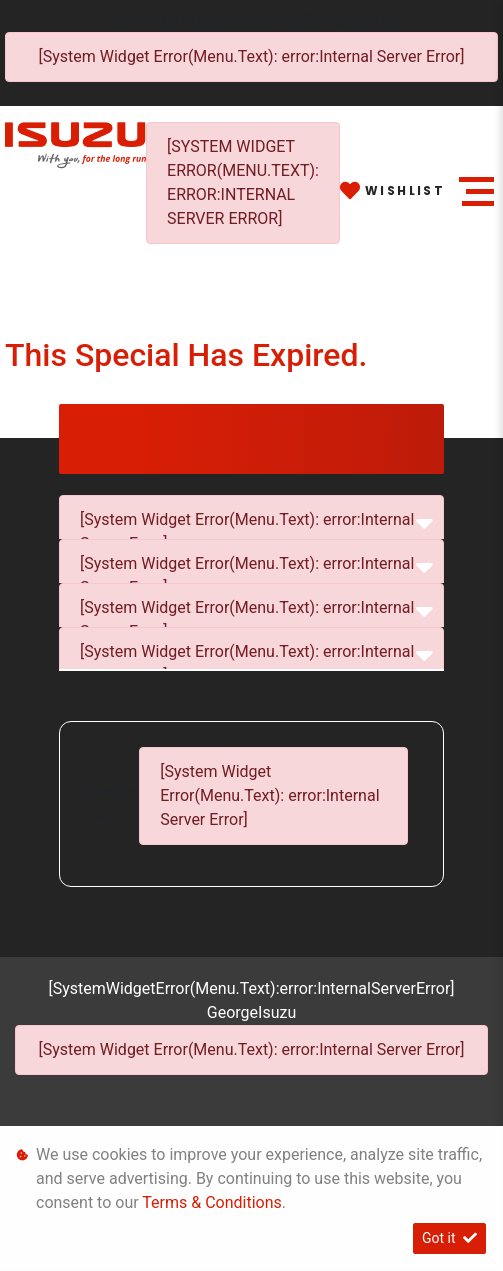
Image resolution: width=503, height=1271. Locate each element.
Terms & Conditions (212, 1202)
